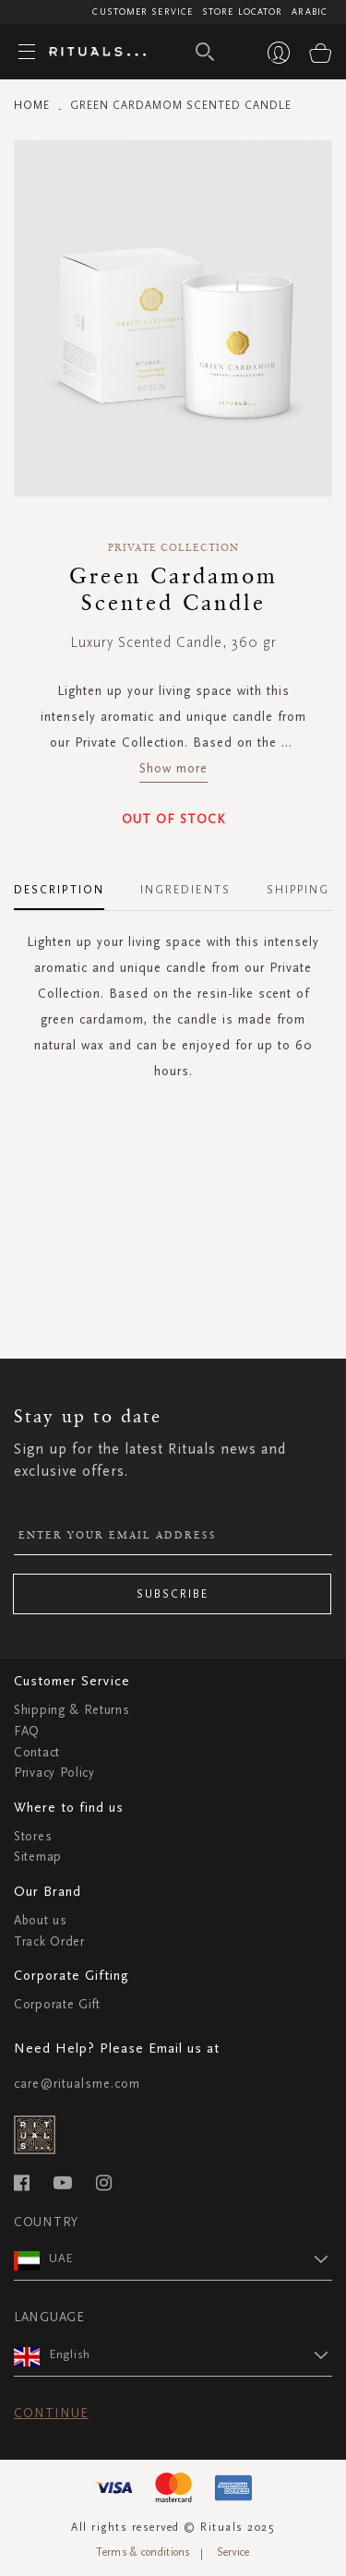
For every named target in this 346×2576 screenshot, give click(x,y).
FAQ (27, 1731)
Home (32, 105)
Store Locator (242, 12)
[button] (190, 2258)
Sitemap (38, 1856)
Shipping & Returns (72, 1710)
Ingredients (185, 889)
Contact (37, 1752)
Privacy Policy (54, 1772)
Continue (51, 2413)
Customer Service (142, 12)
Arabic (310, 12)
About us (40, 1920)
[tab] (68, 883)
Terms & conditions (143, 2552)
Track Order (49, 1941)
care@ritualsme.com (77, 2083)
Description (59, 889)
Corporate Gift (57, 2004)
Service (233, 2552)
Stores (33, 1836)
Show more (173, 768)
